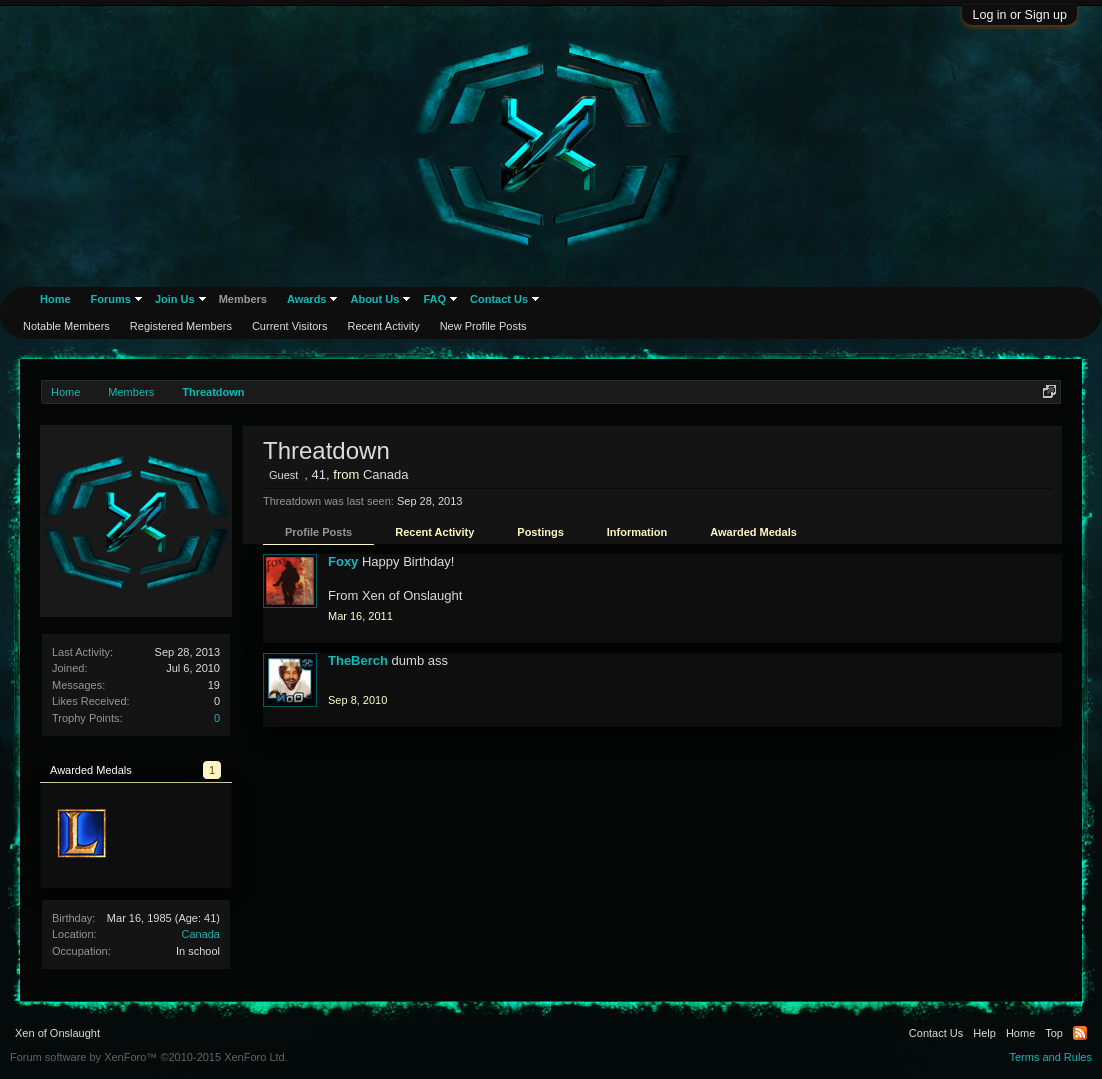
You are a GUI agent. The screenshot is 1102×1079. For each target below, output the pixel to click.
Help (984, 1033)
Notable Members (66, 326)
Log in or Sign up (1019, 15)
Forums (111, 299)
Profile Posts (318, 532)
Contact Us (499, 299)
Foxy (343, 561)
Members (243, 299)
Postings (540, 532)
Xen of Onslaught (57, 1033)
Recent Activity (434, 532)
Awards (307, 299)
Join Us (175, 299)
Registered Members (181, 326)
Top (1054, 1033)
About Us (374, 299)
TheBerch (358, 660)
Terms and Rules (1050, 1057)
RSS (1080, 1033)
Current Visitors (290, 326)
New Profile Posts (483, 326)
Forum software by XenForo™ (149, 1057)
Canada (200, 934)
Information (637, 532)
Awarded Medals (753, 532)
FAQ (434, 299)
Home (55, 299)
